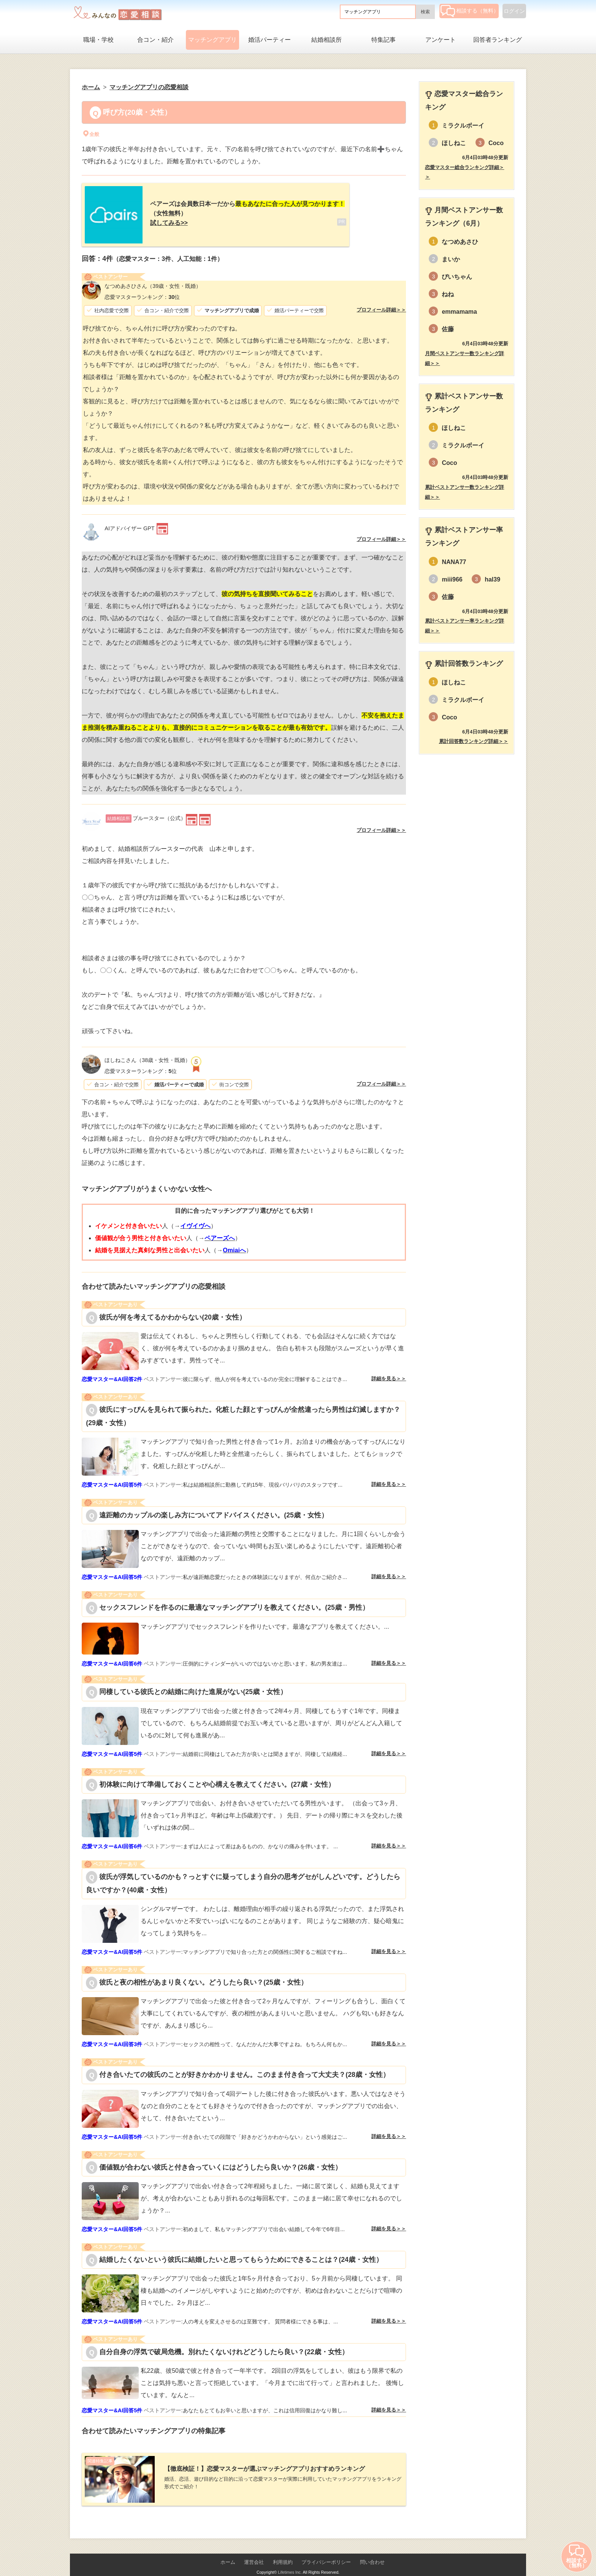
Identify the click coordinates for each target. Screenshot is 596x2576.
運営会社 (254, 2550)
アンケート (440, 39)
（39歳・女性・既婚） (153, 280)
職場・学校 (98, 39)
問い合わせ (372, 2550)
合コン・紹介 (155, 39)
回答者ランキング (497, 39)
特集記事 (383, 39)
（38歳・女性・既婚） (147, 1054)
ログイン (514, 11)
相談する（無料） (470, 11)
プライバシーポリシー (326, 2550)
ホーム (227, 2550)
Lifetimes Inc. (290, 2559)
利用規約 (283, 2550)
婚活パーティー (269, 39)
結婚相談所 (326, 39)
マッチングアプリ (212, 39)
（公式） (146, 812)
